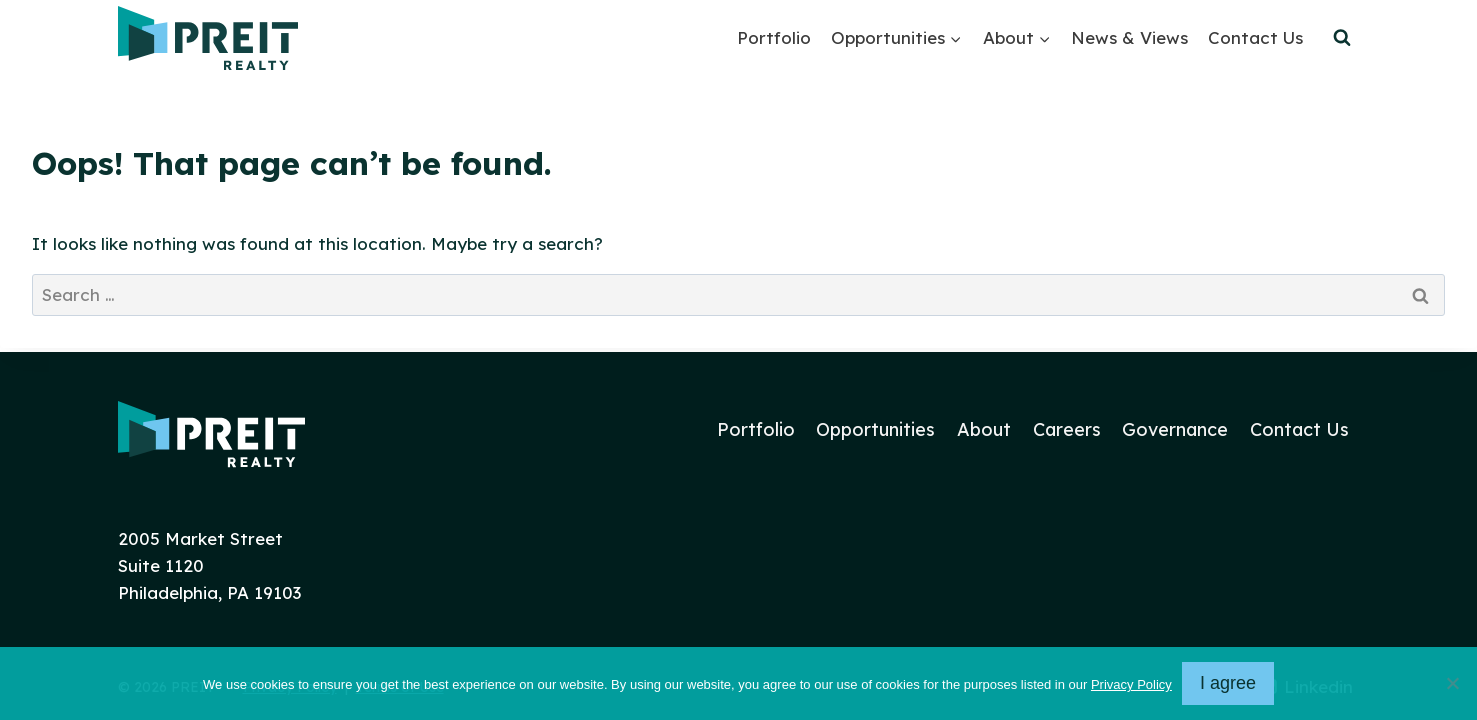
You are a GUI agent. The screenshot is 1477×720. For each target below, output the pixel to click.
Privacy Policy (1131, 684)
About (984, 429)
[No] (1452, 683)
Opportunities (875, 429)
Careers (1067, 429)
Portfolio (774, 37)
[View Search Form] (1342, 38)
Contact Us (1255, 37)
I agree (1228, 683)
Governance (1175, 429)
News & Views (1129, 37)
